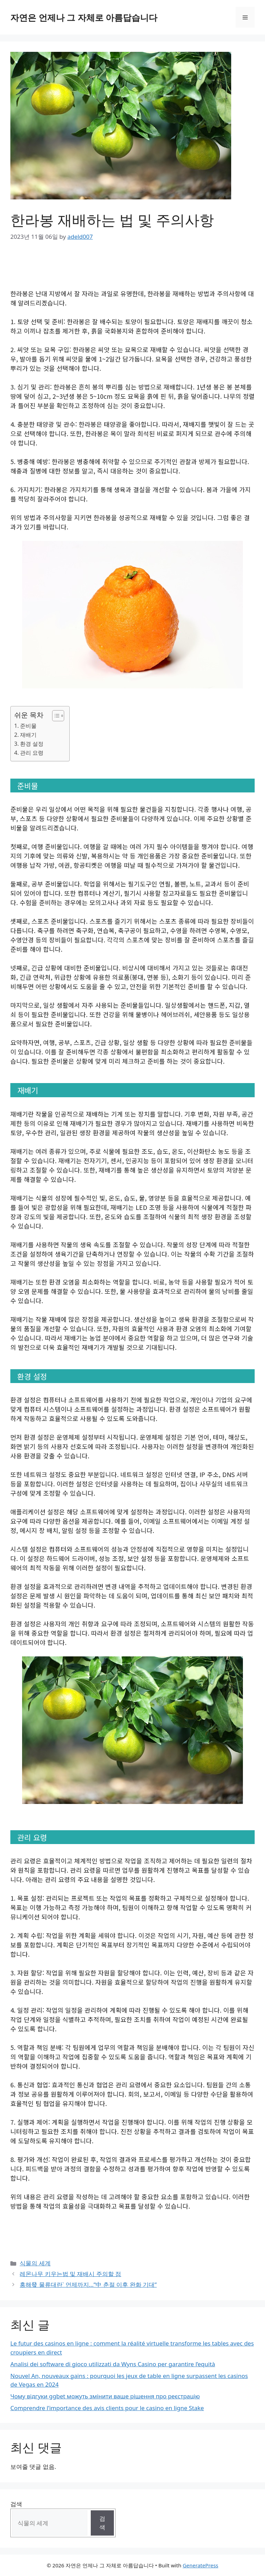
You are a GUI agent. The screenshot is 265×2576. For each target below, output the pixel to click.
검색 (16, 2504)
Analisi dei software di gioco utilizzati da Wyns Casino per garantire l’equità (112, 2364)
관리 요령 (31, 752)
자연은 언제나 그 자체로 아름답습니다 (83, 17)
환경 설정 (31, 744)
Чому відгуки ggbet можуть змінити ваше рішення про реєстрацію (105, 2396)
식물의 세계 (35, 2263)
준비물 (28, 726)
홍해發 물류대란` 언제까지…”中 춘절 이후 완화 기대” (88, 2284)
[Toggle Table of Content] (54, 716)
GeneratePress (200, 2565)
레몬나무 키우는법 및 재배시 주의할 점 (70, 2274)
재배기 (28, 735)
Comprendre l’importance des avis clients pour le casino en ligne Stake (107, 2408)
